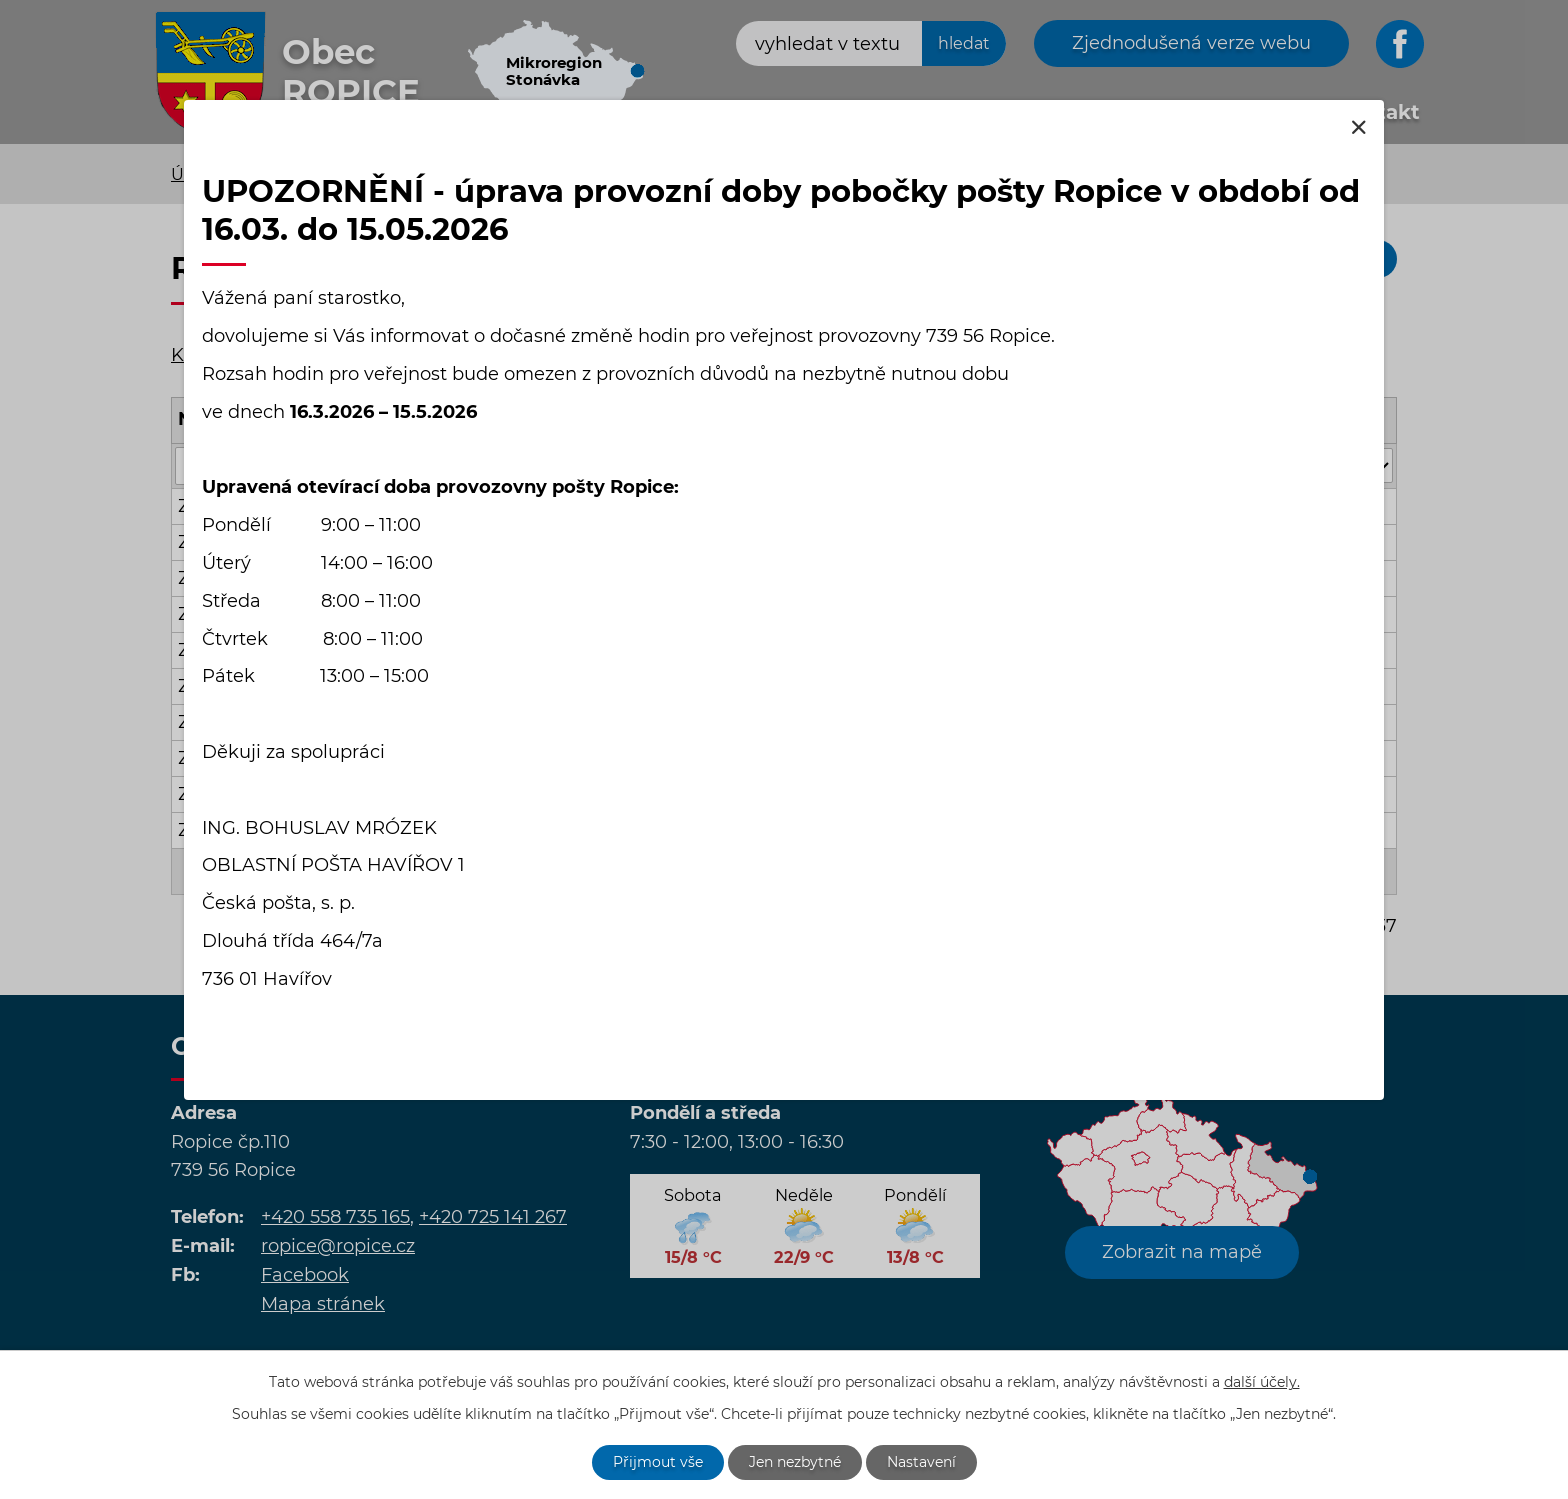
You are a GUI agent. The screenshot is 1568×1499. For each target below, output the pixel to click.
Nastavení (921, 1462)
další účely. (1262, 1382)
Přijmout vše (658, 1462)
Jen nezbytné (795, 1462)
